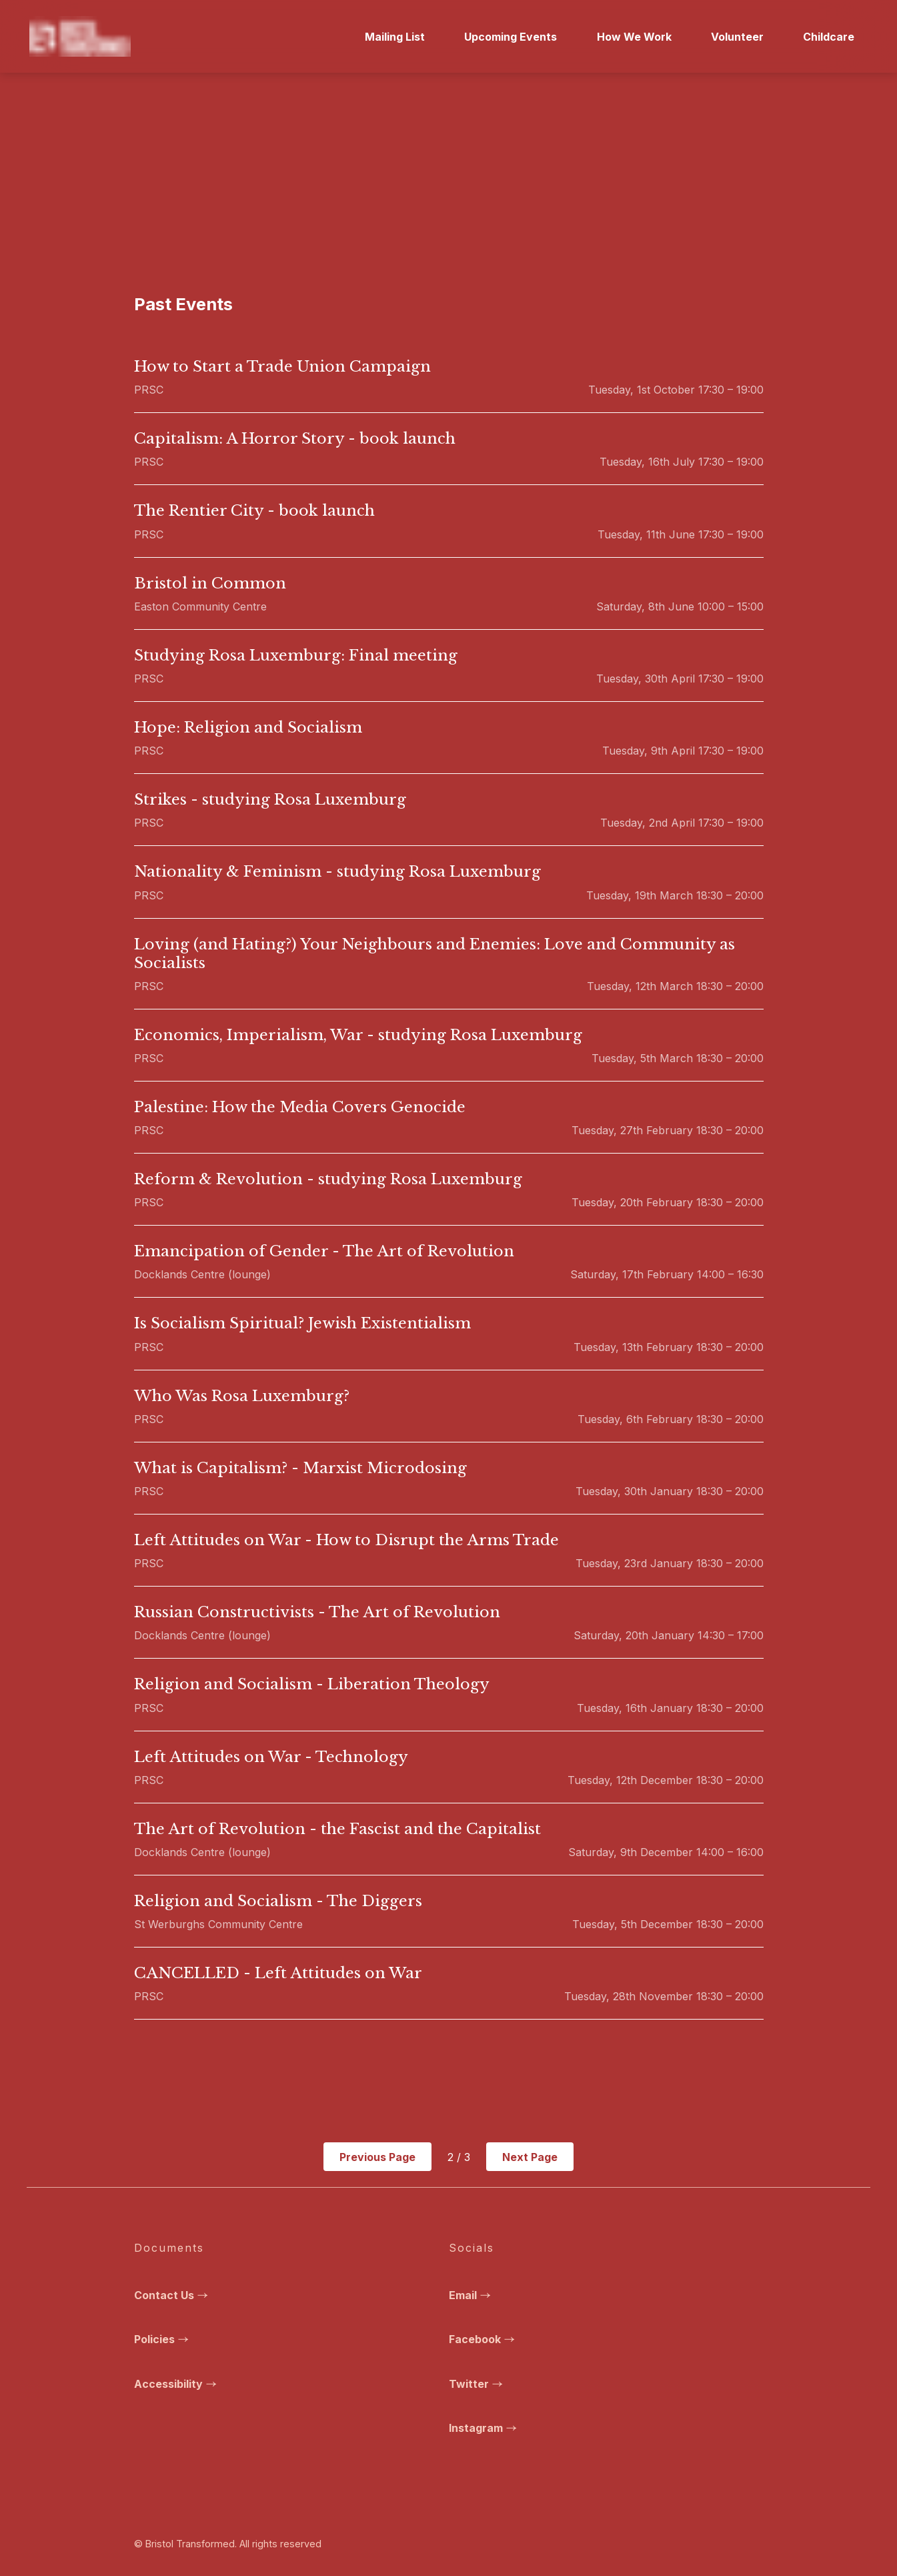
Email (471, 2295)
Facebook (483, 2339)
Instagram (484, 2428)
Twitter (477, 2384)
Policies (163, 2339)
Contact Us (172, 2295)
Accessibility (177, 2384)
